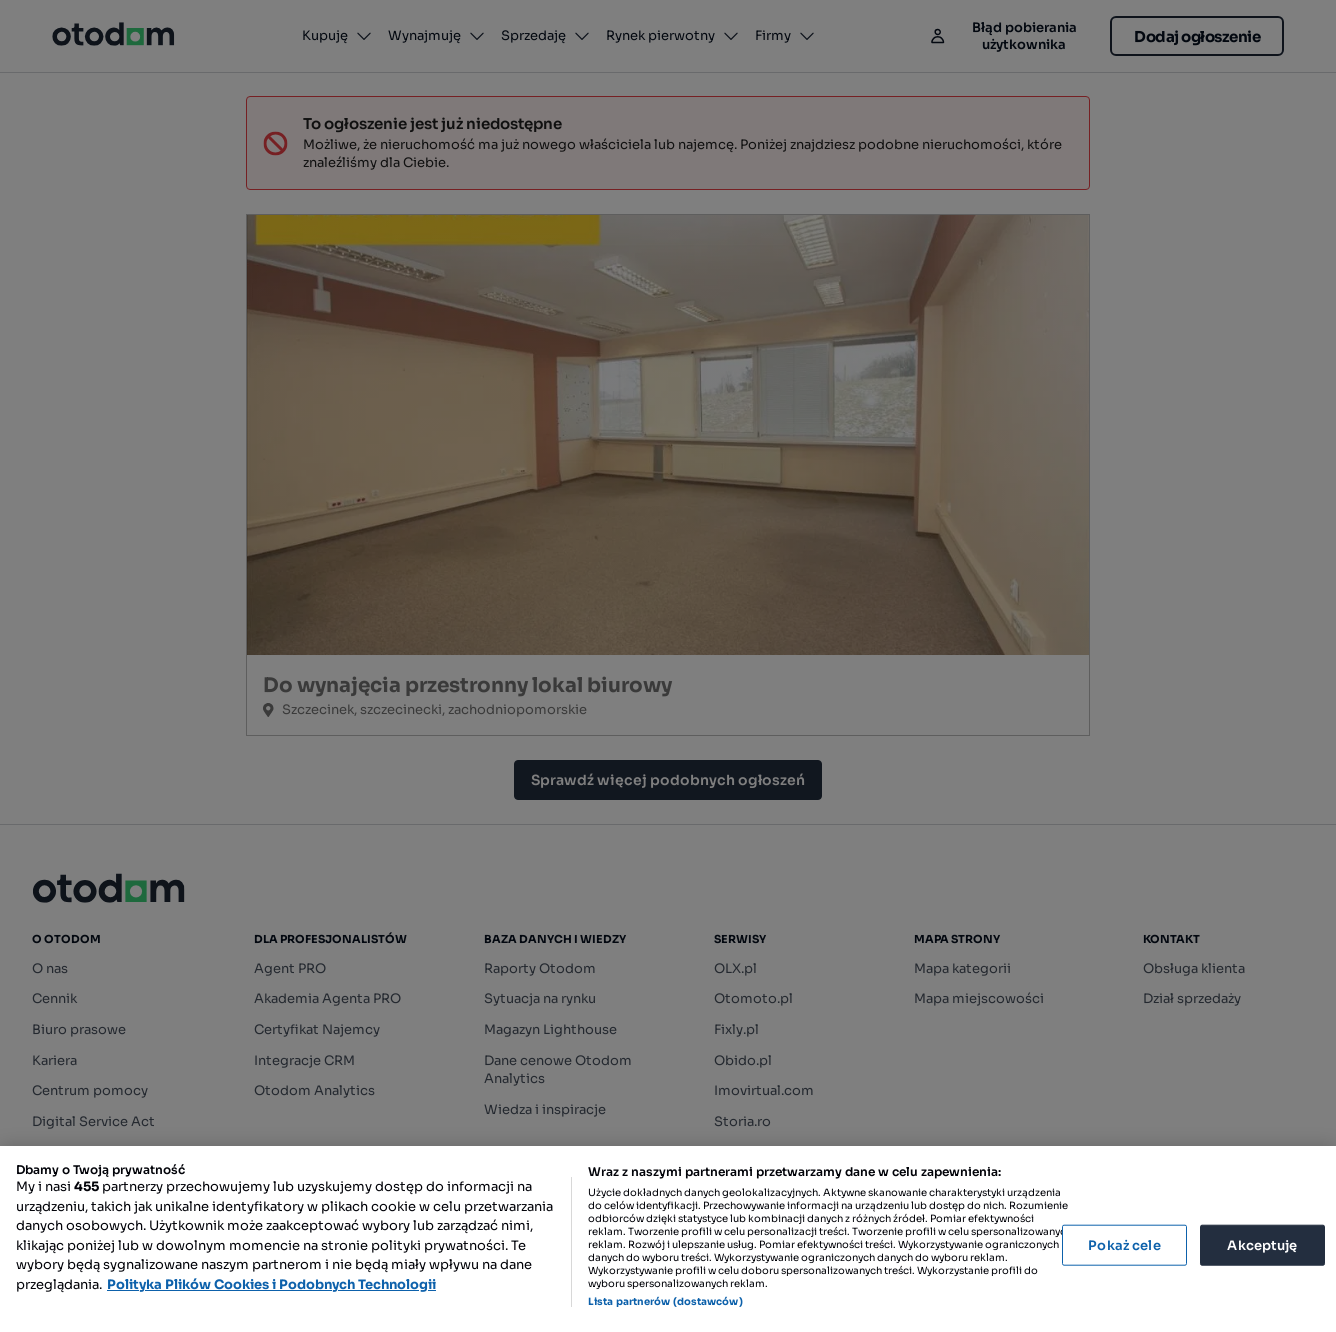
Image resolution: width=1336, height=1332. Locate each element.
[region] (668, 1239)
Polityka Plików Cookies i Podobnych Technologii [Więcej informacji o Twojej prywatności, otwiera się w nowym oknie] (271, 1284)
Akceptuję (1262, 1244)
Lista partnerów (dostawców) (665, 1301)
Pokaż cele (1124, 1244)
